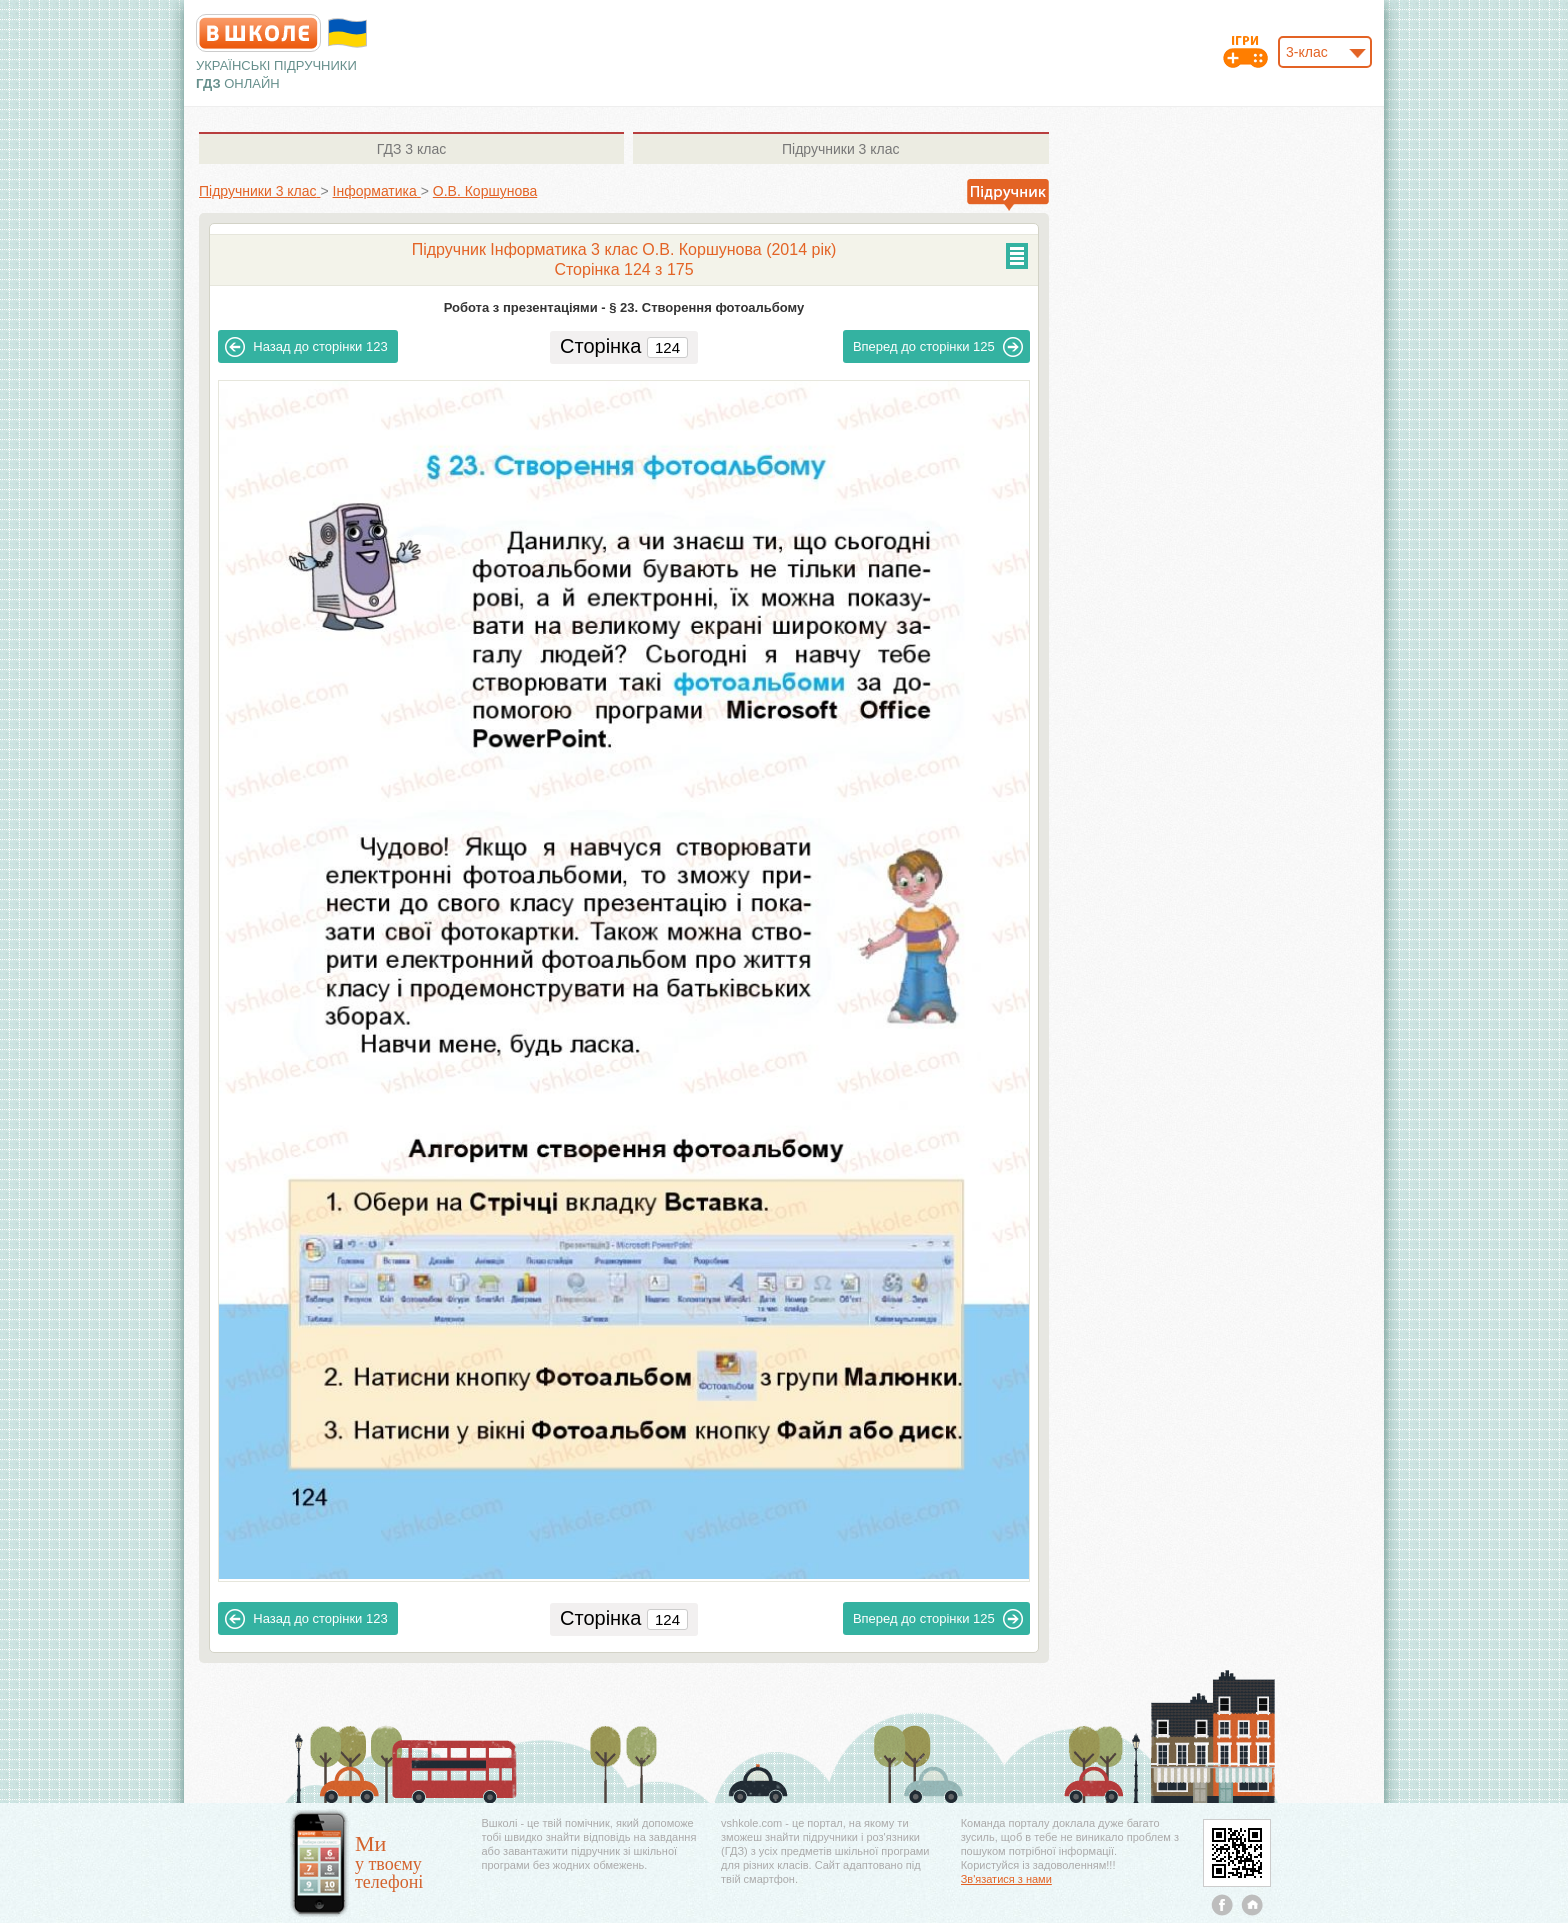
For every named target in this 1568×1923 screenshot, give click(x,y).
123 (306, 347)
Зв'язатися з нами (1006, 1879)
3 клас (411, 149)
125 (938, 347)
